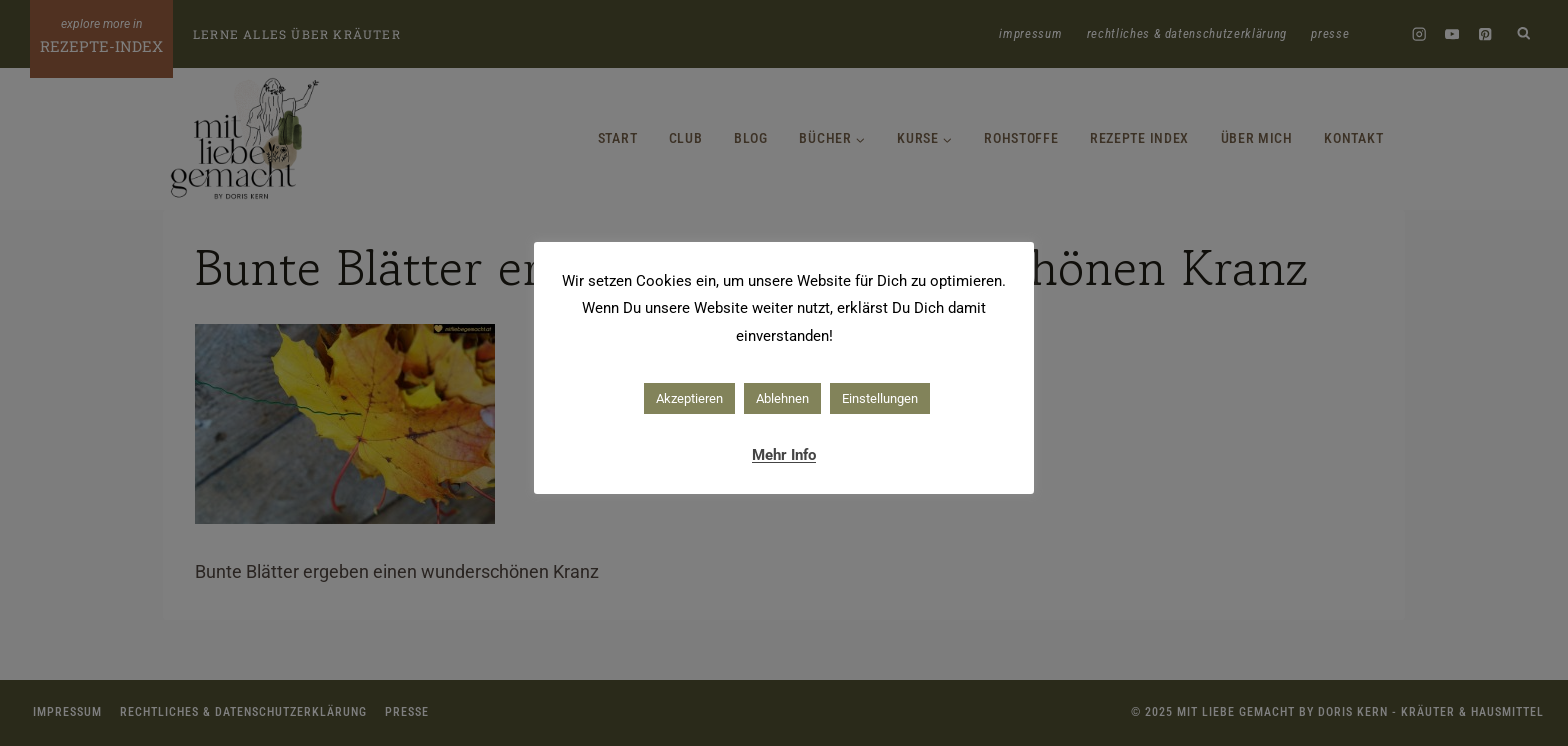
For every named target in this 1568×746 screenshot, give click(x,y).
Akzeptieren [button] (689, 398)
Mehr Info (784, 455)
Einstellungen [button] (880, 398)
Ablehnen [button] (782, 398)
